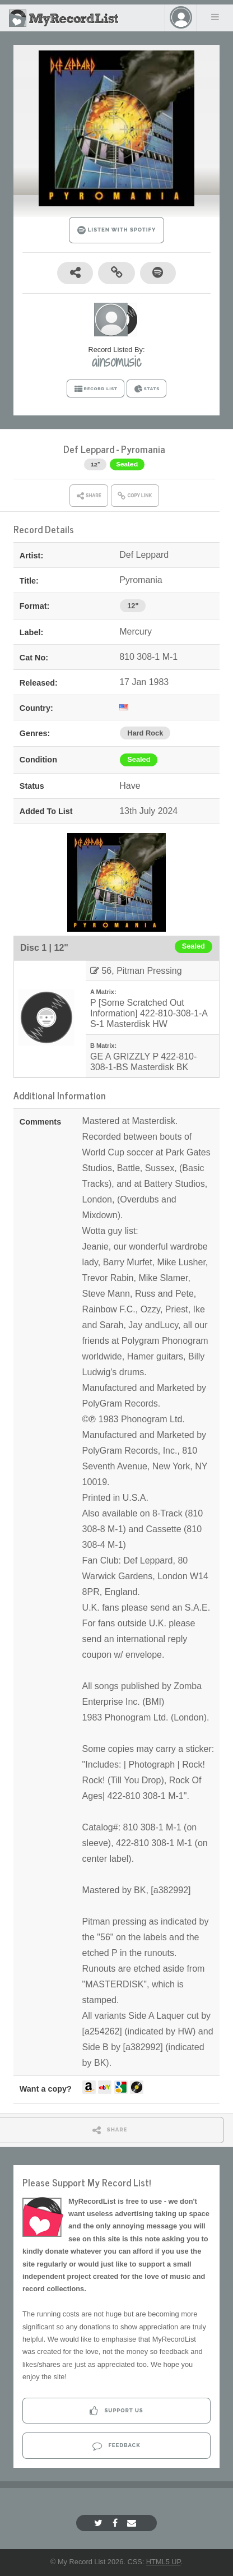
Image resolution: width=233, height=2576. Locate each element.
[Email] (133, 2523)
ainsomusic (116, 362)
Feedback (116, 2445)
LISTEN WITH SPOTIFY (116, 230)
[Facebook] (116, 2523)
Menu (215, 16)
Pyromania (143, 449)
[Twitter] (99, 2523)
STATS (146, 389)
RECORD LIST (95, 389)
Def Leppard (88, 449)
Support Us (116, 2411)
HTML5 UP (163, 2561)
